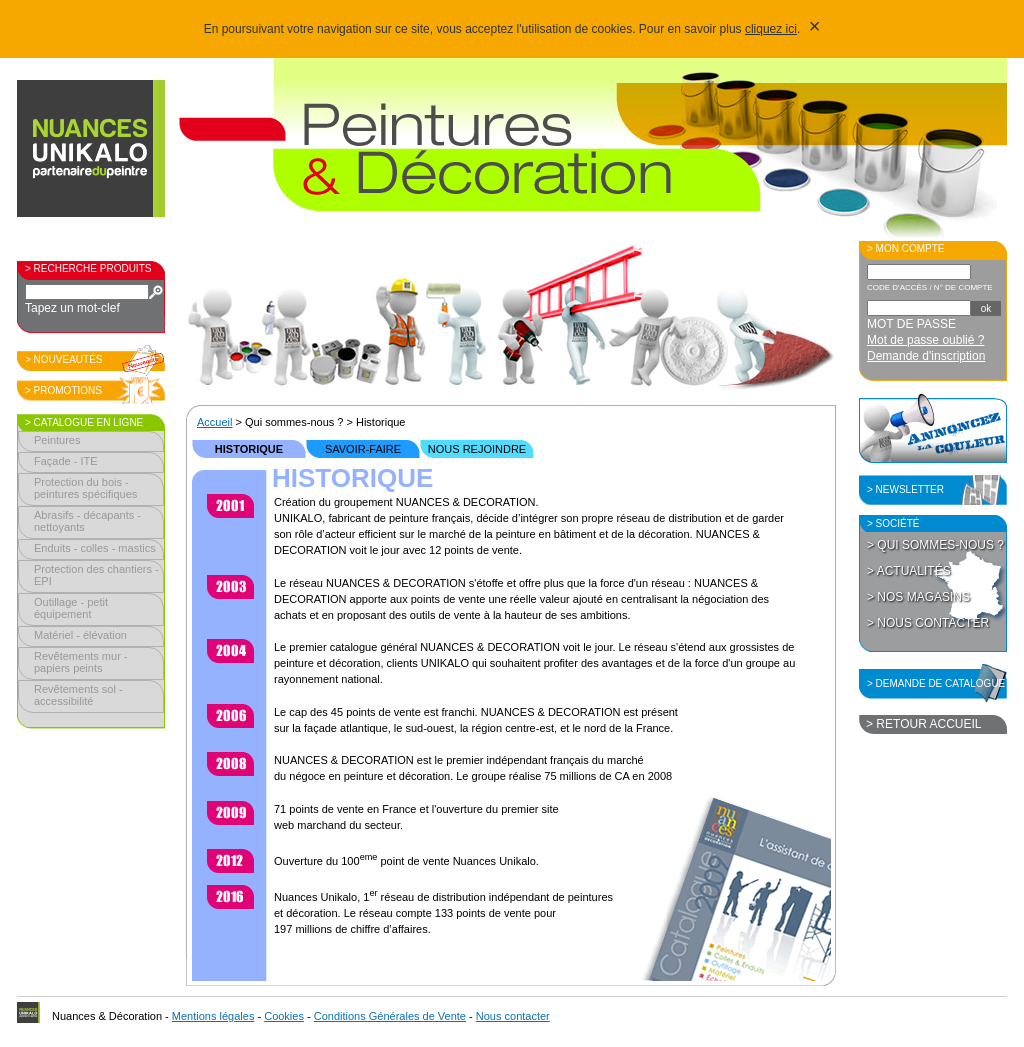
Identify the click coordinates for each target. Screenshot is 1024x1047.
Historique (249, 449)
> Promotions (63, 390)
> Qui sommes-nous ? (935, 545)
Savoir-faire (363, 449)
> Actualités (909, 571)
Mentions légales (213, 1016)
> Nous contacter (928, 623)
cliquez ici (771, 29)
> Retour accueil (923, 724)
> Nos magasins (918, 597)
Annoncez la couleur (933, 428)
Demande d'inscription (926, 356)
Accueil (214, 422)
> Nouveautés (64, 359)
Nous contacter (513, 1016)
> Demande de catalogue (936, 683)
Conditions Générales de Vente (390, 1016)
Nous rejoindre (477, 449)
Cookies (284, 1016)
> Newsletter (905, 489)
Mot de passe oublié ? (925, 340)
